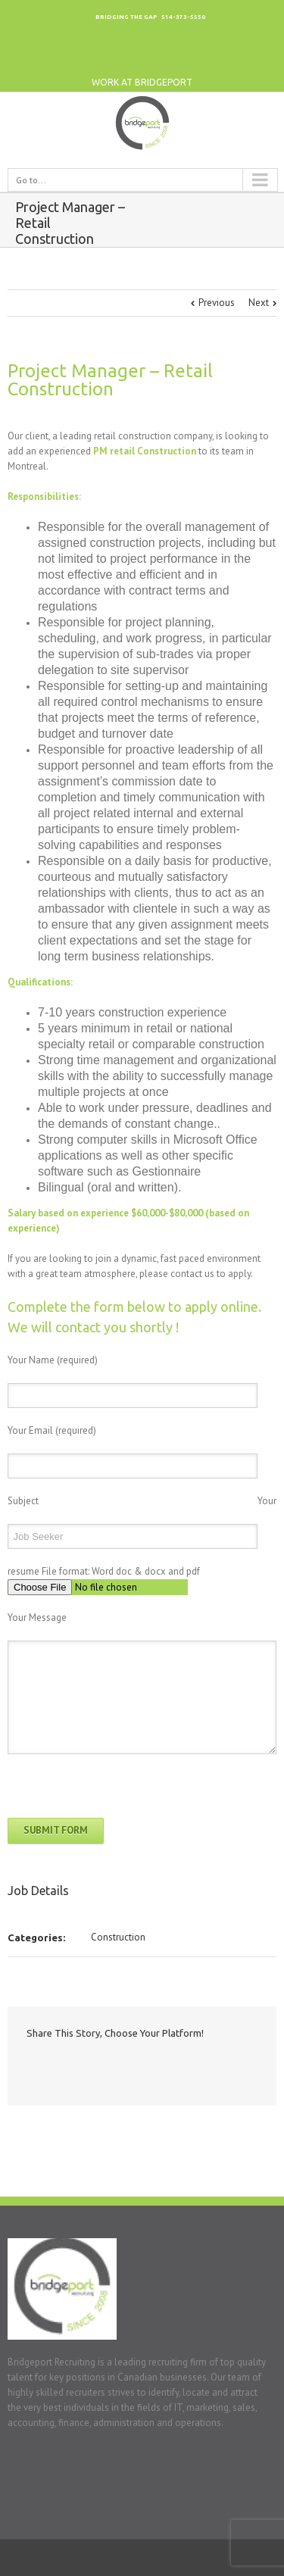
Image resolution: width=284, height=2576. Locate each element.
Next (258, 302)
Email (158, 2066)
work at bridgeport (142, 82)
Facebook (261, 57)
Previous (216, 302)
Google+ (168, 57)
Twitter (230, 57)
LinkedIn (199, 57)
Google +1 (128, 2067)
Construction (118, 1937)
